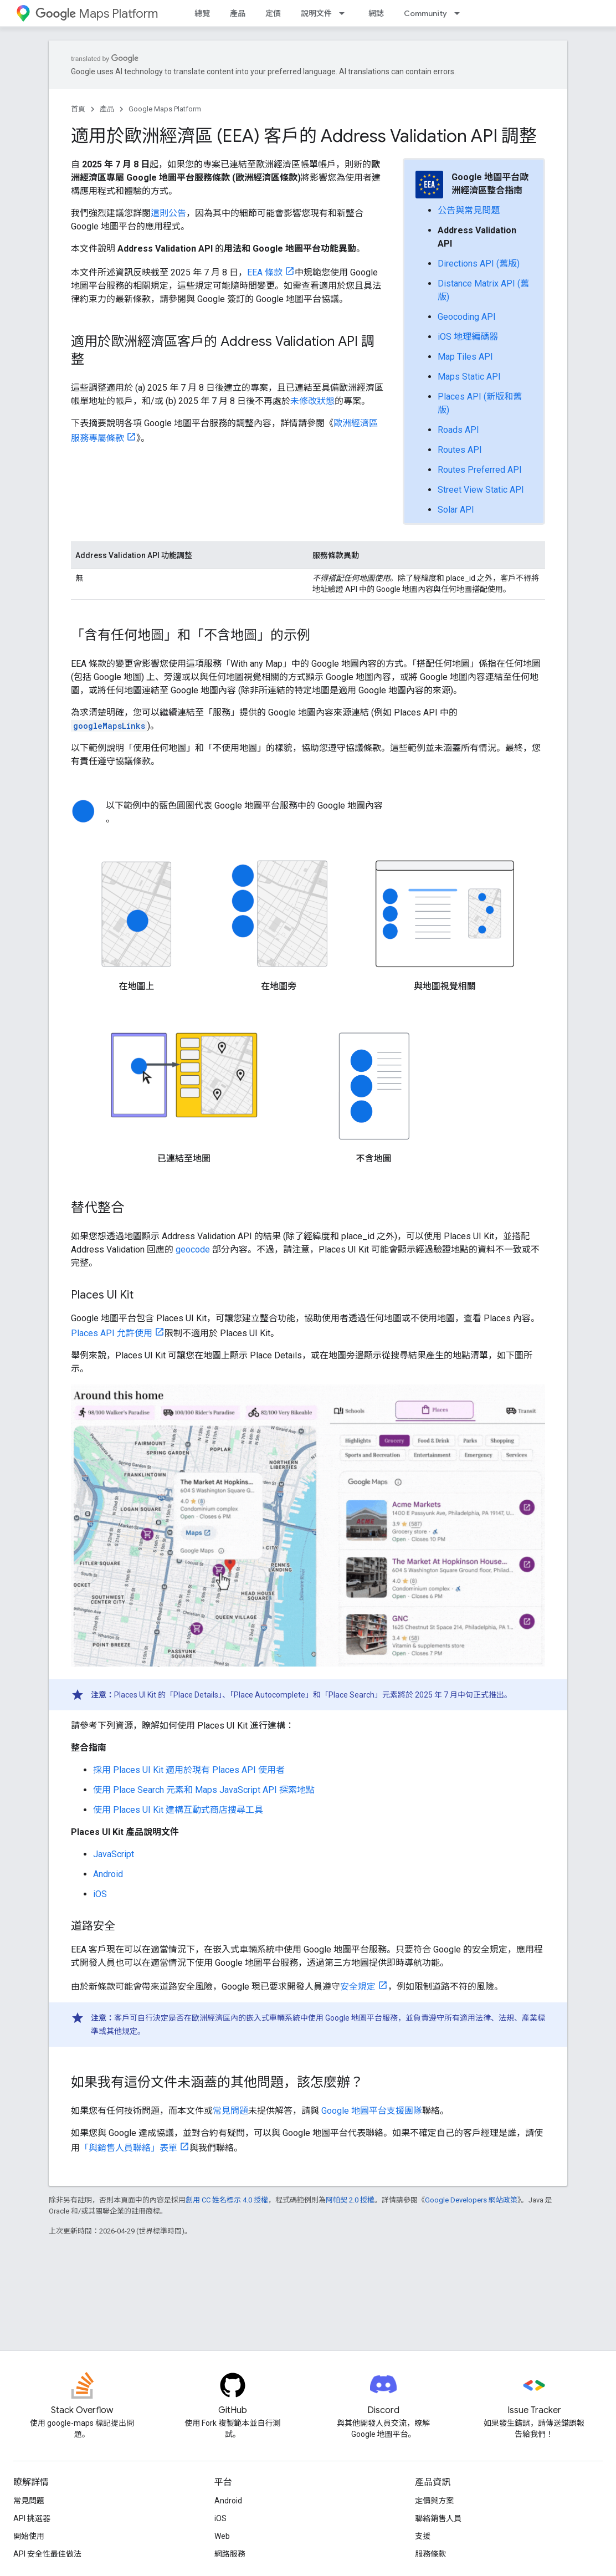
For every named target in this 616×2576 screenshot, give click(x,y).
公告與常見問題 (469, 210)
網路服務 (229, 2553)
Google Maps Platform (165, 109)
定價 (273, 13)
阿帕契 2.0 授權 (350, 2200)
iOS (100, 1894)
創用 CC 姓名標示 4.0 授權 (227, 2200)
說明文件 (316, 13)
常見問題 (230, 2110)
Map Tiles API (465, 356)
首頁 (78, 109)
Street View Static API (481, 489)
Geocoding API (467, 316)
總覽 (202, 13)
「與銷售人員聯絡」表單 (128, 2148)
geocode (193, 1249)
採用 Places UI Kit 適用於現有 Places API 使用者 (189, 1770)
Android (108, 1874)
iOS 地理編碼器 (468, 336)
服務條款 (430, 2553)
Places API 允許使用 (111, 1333)
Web (222, 2536)
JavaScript (113, 1854)
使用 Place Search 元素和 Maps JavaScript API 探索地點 (204, 1790)
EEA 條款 (265, 272)
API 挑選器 (31, 2518)
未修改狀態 (312, 401)
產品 (237, 13)
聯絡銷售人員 (438, 2518)
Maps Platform (96, 13)
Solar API (456, 509)
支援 (422, 2536)
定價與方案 (434, 2500)
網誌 (376, 13)
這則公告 (168, 213)
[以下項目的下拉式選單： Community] (460, 13)
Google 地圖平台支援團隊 (371, 2110)
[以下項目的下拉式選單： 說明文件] (345, 13)
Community (425, 13)
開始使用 (28, 2536)
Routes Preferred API (480, 469)
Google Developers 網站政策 (471, 2200)
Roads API (458, 430)
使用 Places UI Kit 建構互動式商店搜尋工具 (178, 1810)
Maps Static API (469, 376)
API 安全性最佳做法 (47, 2553)
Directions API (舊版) (479, 263)
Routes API (460, 449)
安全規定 (358, 1986)
